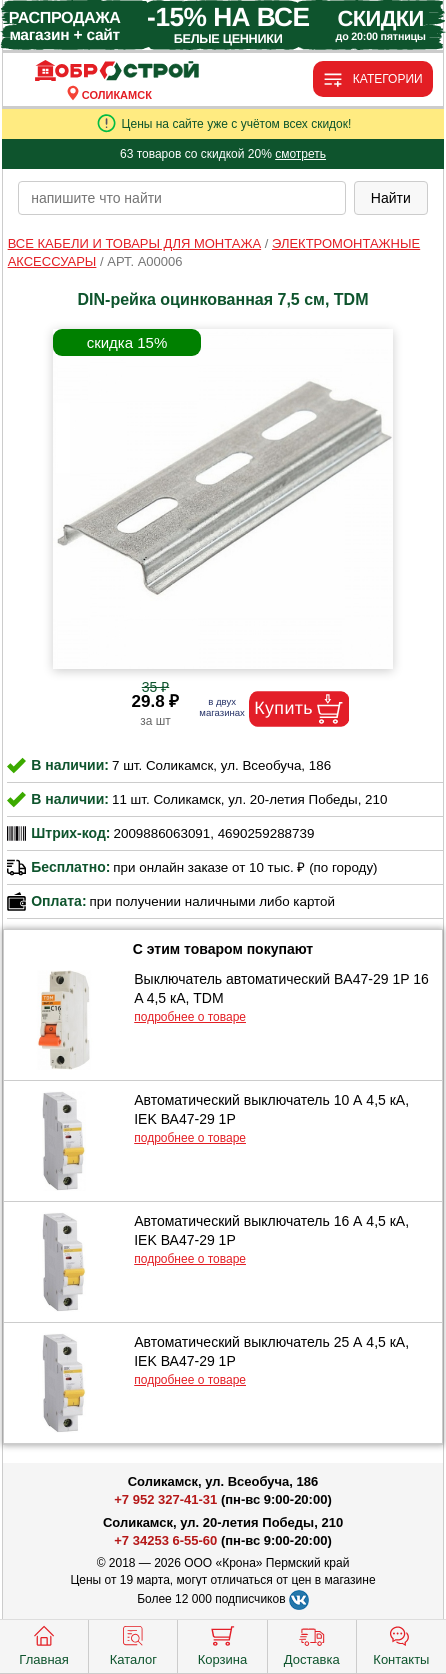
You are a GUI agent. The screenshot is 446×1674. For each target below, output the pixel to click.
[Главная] (117, 71)
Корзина (223, 1644)
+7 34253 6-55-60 (165, 1540)
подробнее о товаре (190, 1017)
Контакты (401, 1644)
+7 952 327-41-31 (165, 1499)
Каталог (133, 1644)
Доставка (312, 1644)
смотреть (300, 154)
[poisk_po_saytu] (182, 198)
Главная (43, 1644)
